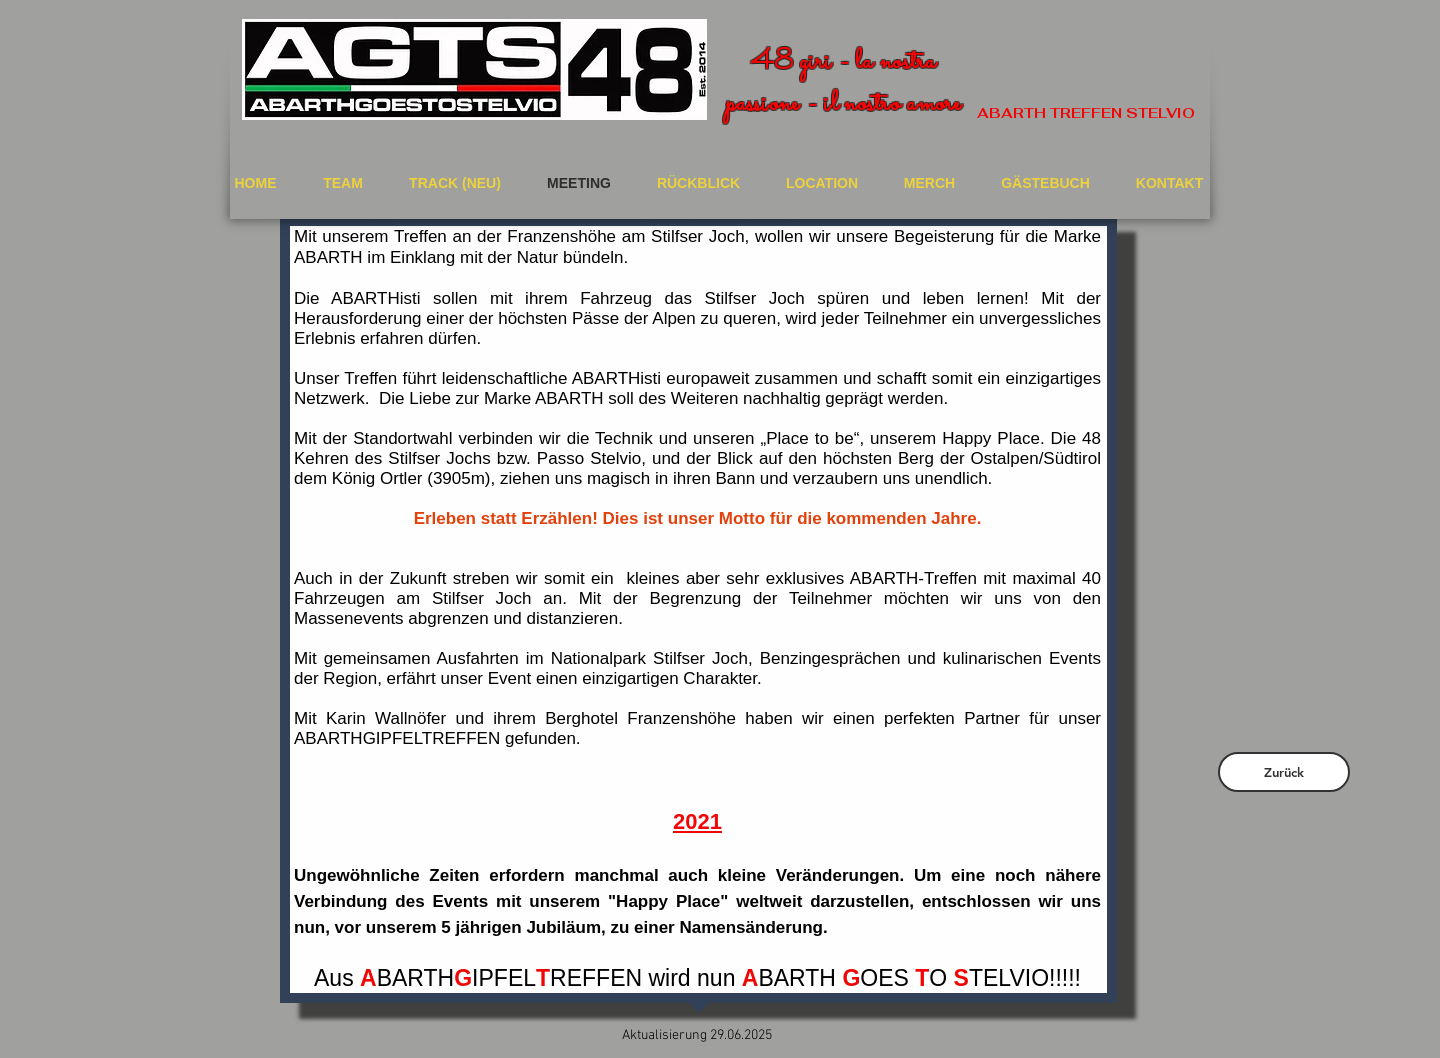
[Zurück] (1284, 772)
